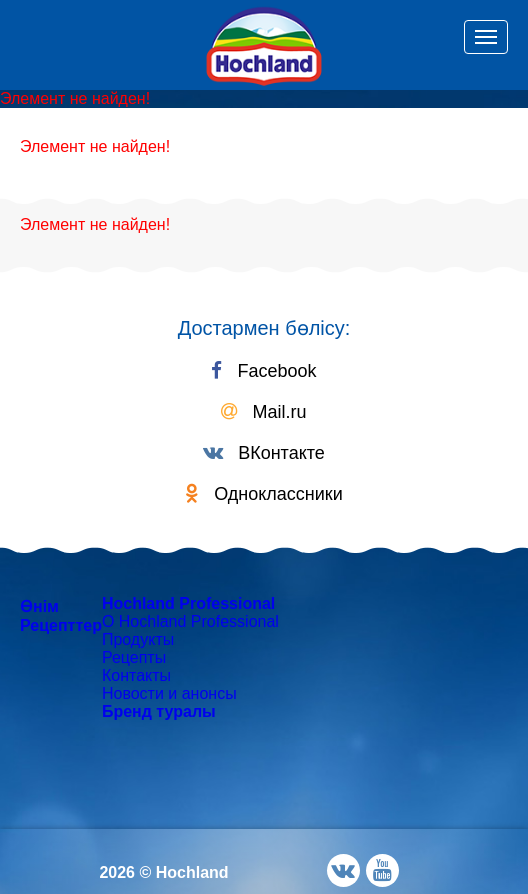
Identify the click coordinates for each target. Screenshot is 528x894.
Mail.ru (263, 412)
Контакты (136, 675)
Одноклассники (264, 494)
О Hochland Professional (190, 621)
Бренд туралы (159, 711)
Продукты (138, 639)
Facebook (263, 371)
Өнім (39, 606)
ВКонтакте (264, 453)
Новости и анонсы (169, 693)
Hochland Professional (188, 603)
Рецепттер (61, 625)
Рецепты (134, 657)
